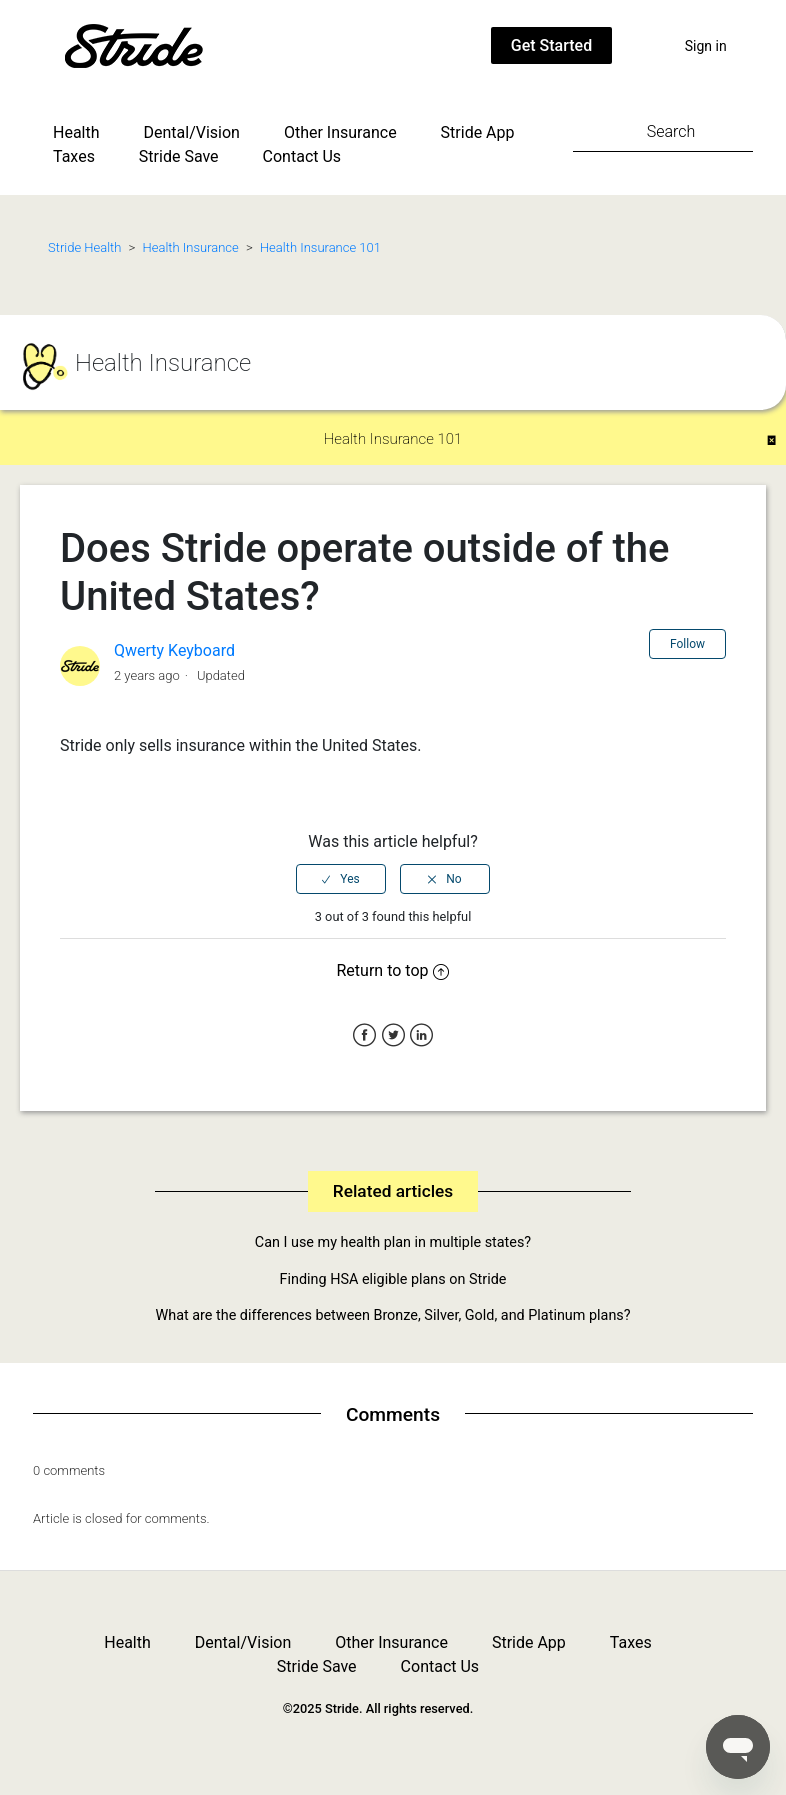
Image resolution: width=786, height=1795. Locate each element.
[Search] (663, 131)
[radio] (341, 879)
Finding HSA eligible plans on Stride (393, 1279)
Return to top (393, 970)
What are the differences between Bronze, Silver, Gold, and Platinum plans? (392, 1315)
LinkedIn (421, 1035)
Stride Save (179, 156)
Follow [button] (687, 644)
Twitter (393, 1035)
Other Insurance (340, 132)
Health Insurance (191, 247)
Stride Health (84, 247)
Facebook (364, 1035)
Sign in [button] (706, 46)
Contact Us (302, 156)
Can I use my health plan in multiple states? (393, 1242)
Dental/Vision (192, 132)
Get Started (551, 45)
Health (76, 132)
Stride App (478, 132)
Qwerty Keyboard (174, 650)
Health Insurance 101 (320, 247)
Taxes (74, 156)
